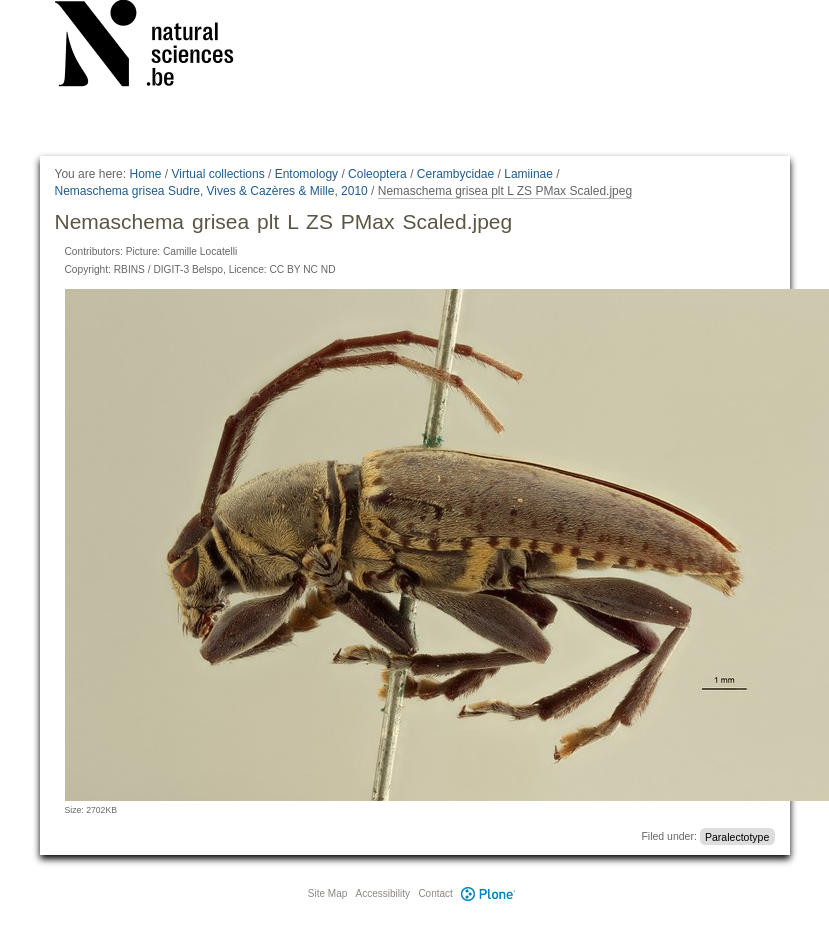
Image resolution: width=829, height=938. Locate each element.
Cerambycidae (455, 174)
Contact (435, 893)
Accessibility (383, 893)
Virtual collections (218, 174)
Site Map (327, 893)
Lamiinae (528, 174)
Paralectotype (737, 836)
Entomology (306, 174)
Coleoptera (377, 174)
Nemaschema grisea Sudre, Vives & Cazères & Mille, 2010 (211, 191)
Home (145, 174)
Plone (489, 893)
